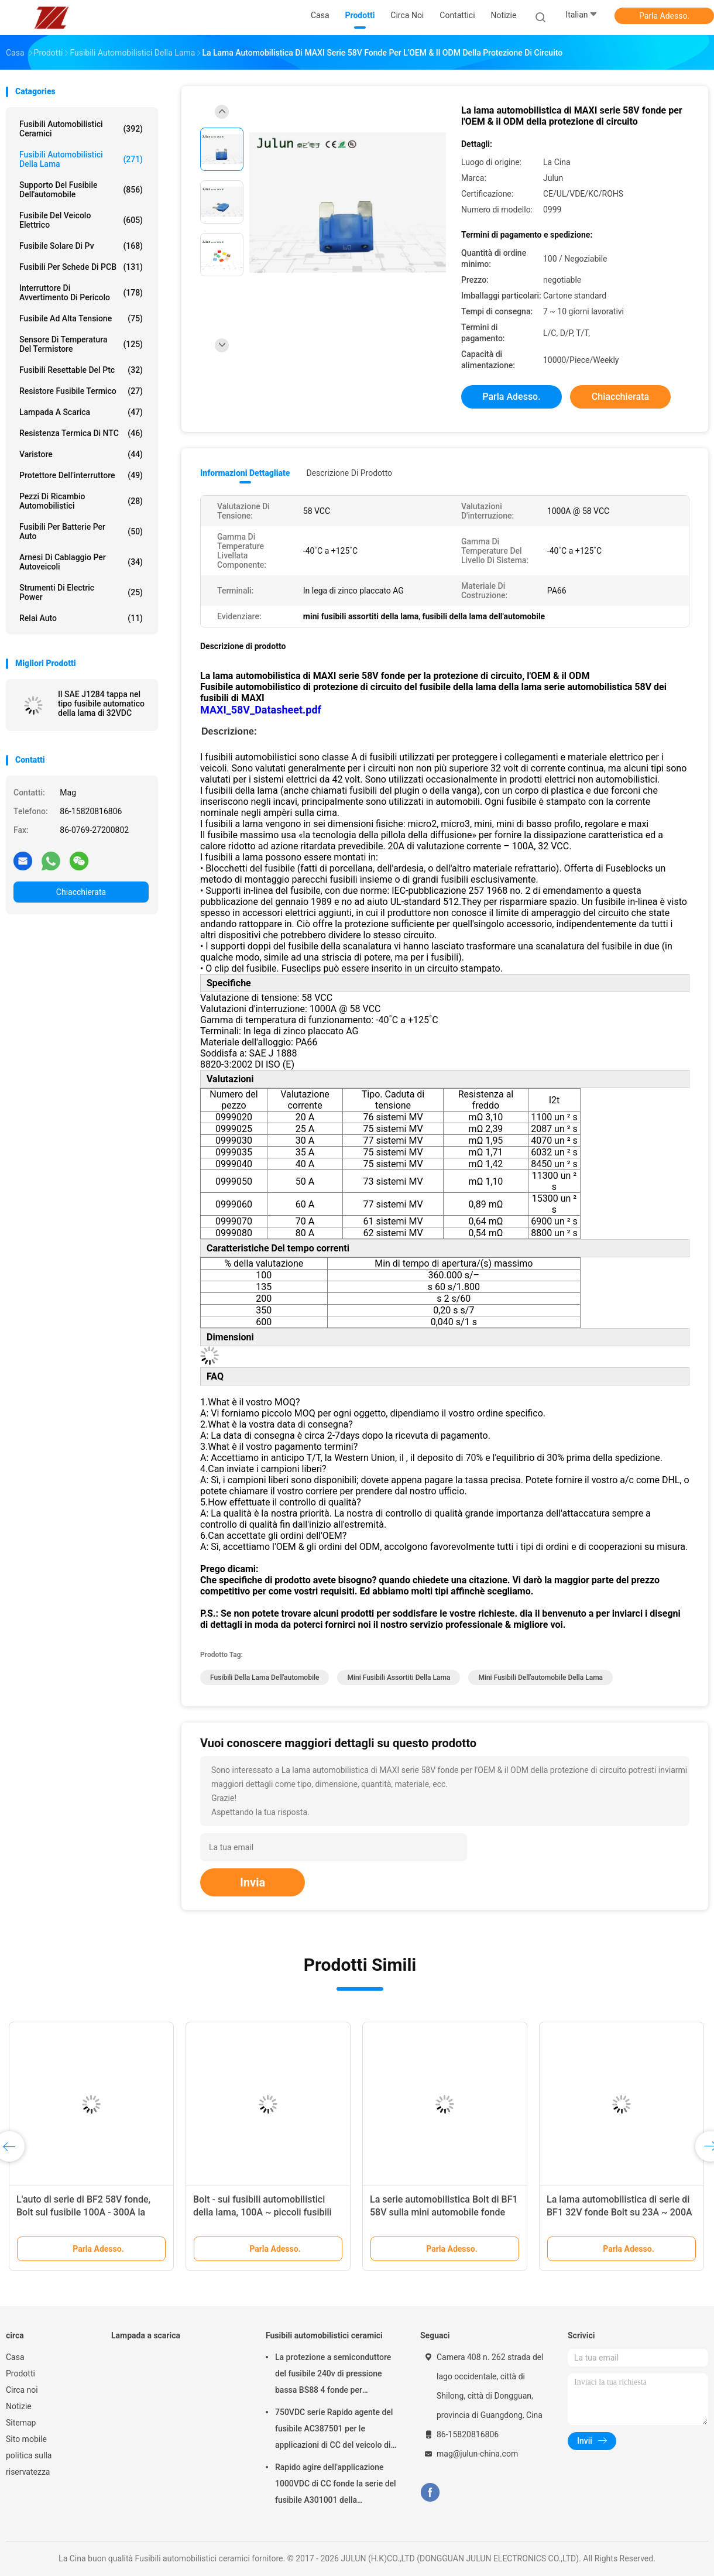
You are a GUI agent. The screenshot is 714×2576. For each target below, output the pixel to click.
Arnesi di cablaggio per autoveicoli (81, 562)
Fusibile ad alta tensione (81, 318)
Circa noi (22, 2390)
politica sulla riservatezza (29, 2463)
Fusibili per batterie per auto (81, 531)
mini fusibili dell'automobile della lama (540, 1677)
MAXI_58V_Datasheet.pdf (260, 710)
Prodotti (20, 2373)
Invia (252, 1882)
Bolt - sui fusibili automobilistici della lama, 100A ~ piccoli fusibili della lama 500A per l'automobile (262, 2212)
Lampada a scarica (81, 412)
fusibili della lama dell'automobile (264, 1677)
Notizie (19, 2406)
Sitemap (21, 2422)
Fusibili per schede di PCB (81, 267)
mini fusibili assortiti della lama (398, 1677)
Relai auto (81, 618)
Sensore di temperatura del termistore (81, 344)
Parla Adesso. (664, 15)
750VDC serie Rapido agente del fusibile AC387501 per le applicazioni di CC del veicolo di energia (334, 2430)
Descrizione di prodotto (349, 473)
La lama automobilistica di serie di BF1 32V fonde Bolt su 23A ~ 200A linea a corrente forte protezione (619, 2212)
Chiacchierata (81, 892)
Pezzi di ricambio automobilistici (81, 501)
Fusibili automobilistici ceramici (81, 128)
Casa (15, 2357)
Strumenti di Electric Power (81, 592)
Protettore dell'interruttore (81, 475)
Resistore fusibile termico (81, 391)
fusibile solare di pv (81, 246)
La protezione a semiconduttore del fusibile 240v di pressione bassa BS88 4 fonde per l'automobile (333, 2375)
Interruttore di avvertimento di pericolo (81, 292)
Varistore (81, 454)
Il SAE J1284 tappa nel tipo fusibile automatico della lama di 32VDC (101, 704)
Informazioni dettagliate (245, 473)
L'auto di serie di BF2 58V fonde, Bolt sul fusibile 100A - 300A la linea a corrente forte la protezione (88, 2212)
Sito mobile (26, 2439)
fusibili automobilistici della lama (81, 159)
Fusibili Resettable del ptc (81, 370)
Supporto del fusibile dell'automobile (81, 189)
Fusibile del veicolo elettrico (81, 220)
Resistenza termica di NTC (81, 433)
